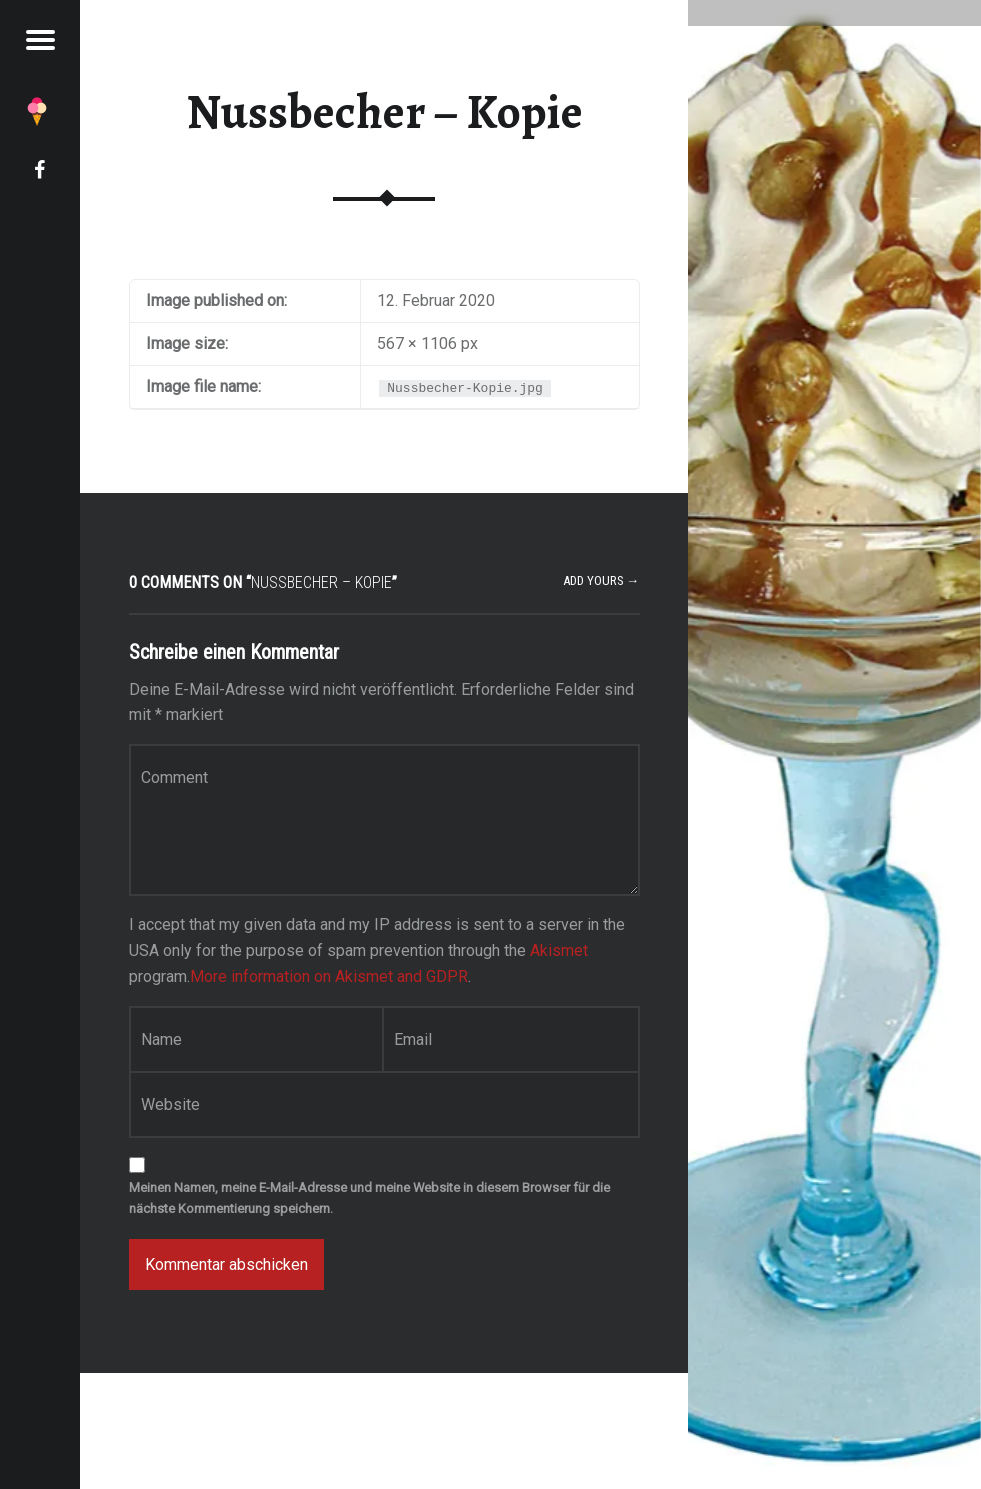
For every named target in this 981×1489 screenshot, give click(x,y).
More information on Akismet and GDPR (329, 976)
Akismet (559, 950)
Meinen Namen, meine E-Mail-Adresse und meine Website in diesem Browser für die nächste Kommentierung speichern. (369, 1198)
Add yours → (601, 580)
